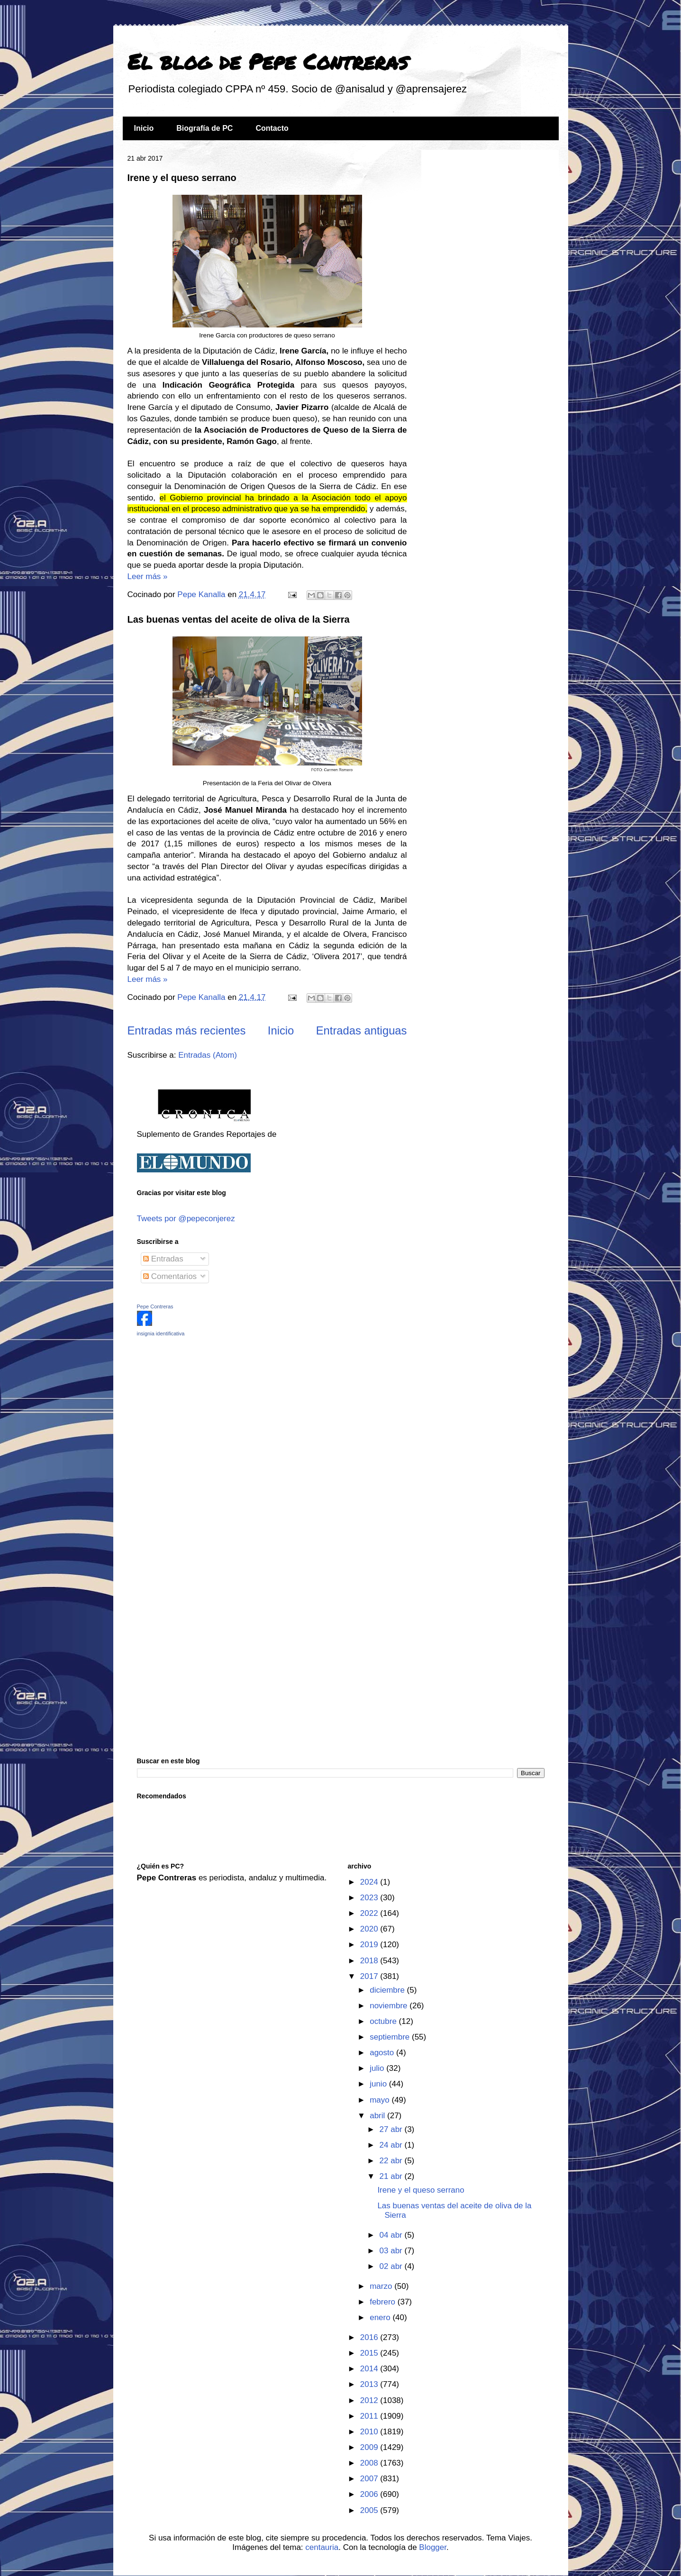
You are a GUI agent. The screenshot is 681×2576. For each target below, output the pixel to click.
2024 (370, 1882)
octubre (384, 2021)
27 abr (392, 2129)
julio (378, 2068)
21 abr (392, 2176)
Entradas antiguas (361, 1030)
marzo (382, 2286)
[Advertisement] (196, 1411)
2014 (370, 2368)
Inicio (144, 128)
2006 (370, 2494)
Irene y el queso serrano (181, 177)
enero (381, 2317)
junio (379, 2083)
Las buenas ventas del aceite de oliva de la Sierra (238, 619)
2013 (370, 2384)
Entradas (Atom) (207, 1055)
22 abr (392, 2160)
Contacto (271, 128)
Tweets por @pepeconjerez (186, 1218)
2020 (370, 1928)
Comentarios (170, 1276)
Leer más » (147, 576)
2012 (370, 2400)
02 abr (392, 2266)
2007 (370, 2478)
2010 (370, 2431)
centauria (321, 2547)
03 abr (392, 2250)
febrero (384, 2301)
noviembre (389, 2005)
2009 (370, 2447)
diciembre (388, 1990)
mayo (380, 2099)
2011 (370, 2416)
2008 (370, 2462)
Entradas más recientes (186, 1030)
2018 (370, 1960)
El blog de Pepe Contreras (267, 61)
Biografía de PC (204, 128)
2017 (370, 1976)
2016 (370, 2337)
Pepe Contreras (155, 1306)
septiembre (391, 2036)
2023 (370, 1897)
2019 (370, 1944)
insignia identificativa (161, 1333)
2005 (370, 2510)
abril (378, 2115)
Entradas (163, 1258)
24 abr (392, 2145)
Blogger (432, 2547)
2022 (370, 1913)
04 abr (392, 2235)
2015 (370, 2353)
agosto (383, 2052)
